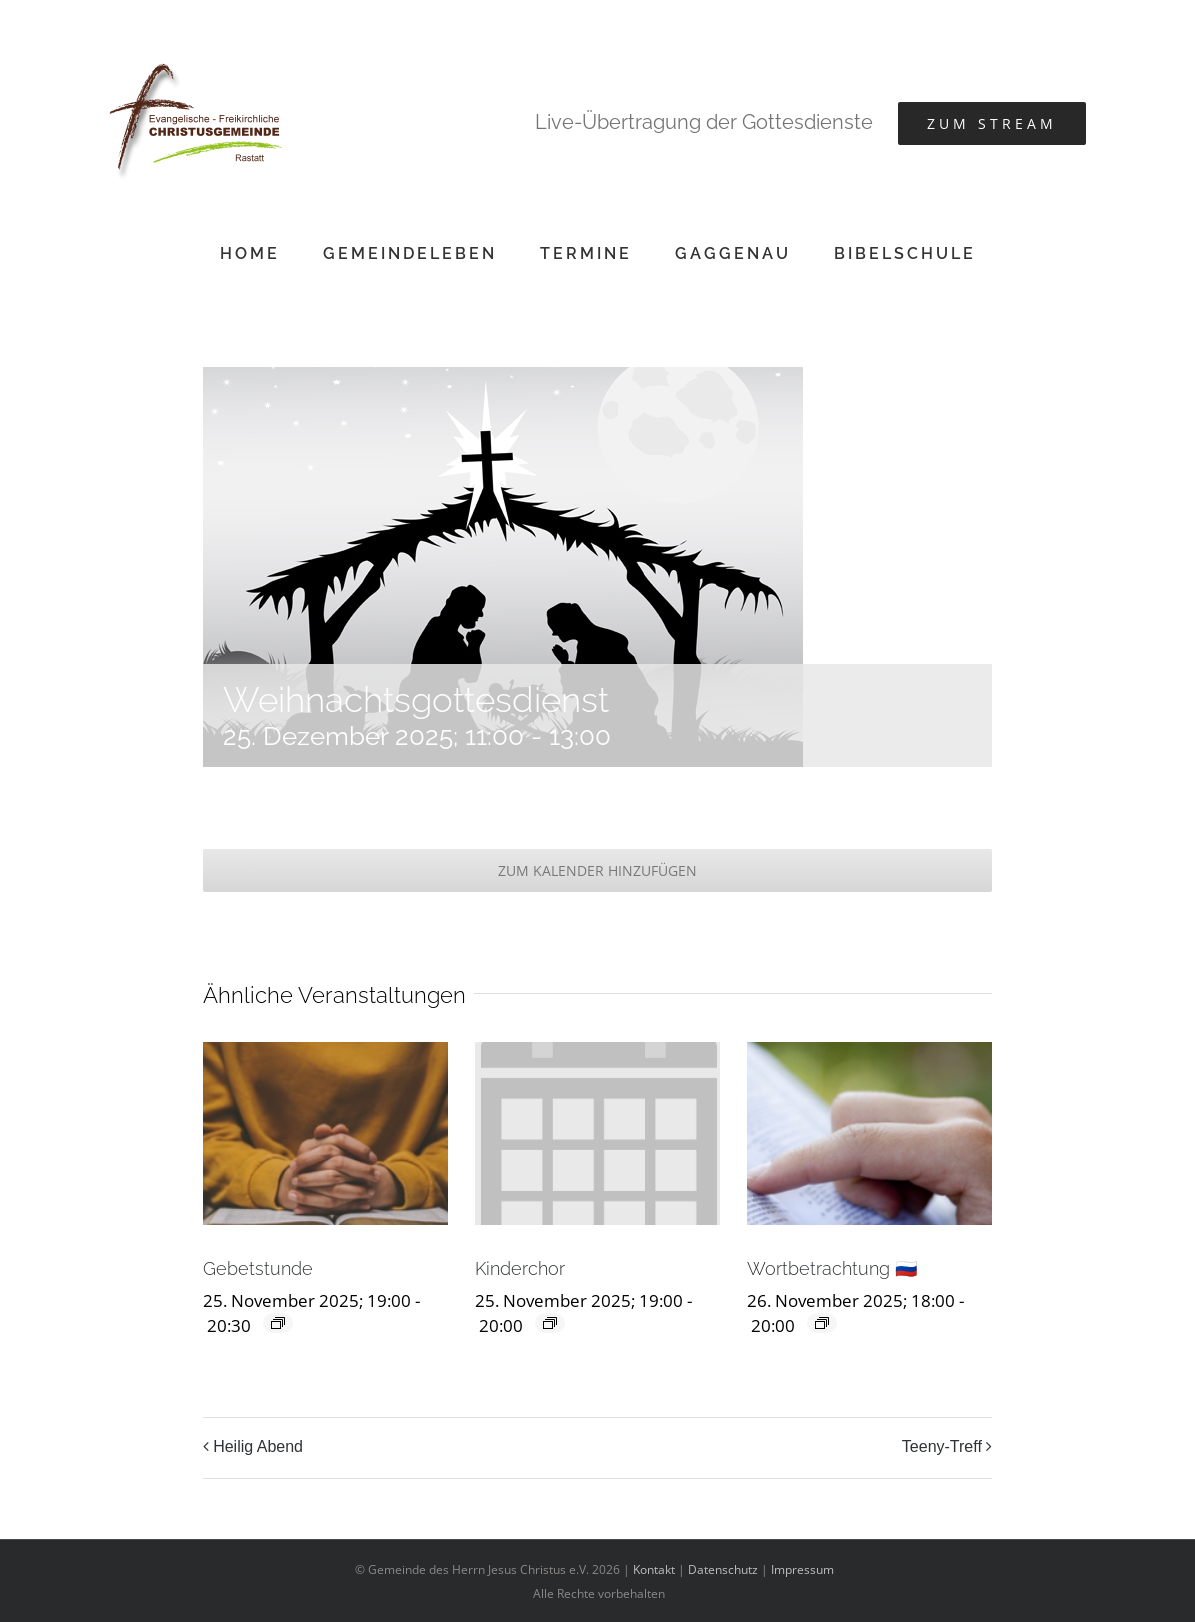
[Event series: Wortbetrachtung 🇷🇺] (822, 1323)
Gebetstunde (258, 1268)
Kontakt (654, 1569)
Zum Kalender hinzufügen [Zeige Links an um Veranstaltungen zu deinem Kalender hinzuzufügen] (597, 870)
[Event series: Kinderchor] (550, 1323)
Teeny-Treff (942, 1446)
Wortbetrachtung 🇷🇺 (832, 1268)
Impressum (802, 1569)
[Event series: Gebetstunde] (278, 1323)
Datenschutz (723, 1569)
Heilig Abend (258, 1446)
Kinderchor (520, 1268)
